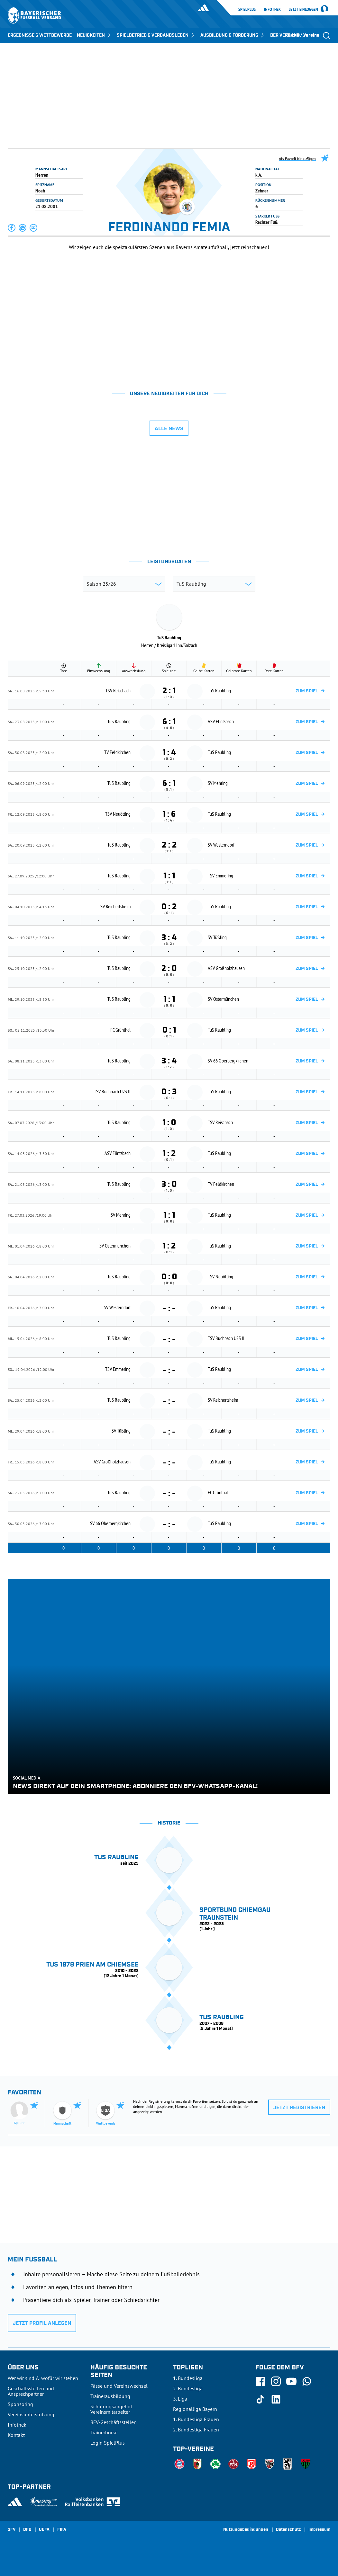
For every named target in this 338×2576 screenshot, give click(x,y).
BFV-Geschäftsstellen (113, 2422)
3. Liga (180, 2398)
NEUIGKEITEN (94, 35)
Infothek (272, 9)
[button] (12, 228)
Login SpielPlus (107, 2442)
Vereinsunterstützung (31, 2414)
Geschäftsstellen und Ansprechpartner (31, 2391)
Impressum (319, 2529)
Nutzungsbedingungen (245, 2529)
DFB (27, 2529)
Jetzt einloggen (303, 9)
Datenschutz (288, 2529)
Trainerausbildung (110, 2396)
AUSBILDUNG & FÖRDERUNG (232, 35)
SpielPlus (247, 9)
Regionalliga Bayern (195, 2409)
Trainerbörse (103, 2432)
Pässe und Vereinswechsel (119, 2386)
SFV (11, 2529)
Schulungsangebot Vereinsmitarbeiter (111, 2409)
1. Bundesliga (188, 2378)
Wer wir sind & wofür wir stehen (43, 2378)
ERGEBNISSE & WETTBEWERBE (40, 35)
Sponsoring (20, 2404)
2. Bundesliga (188, 2388)
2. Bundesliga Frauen (196, 2429)
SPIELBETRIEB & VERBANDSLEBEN (156, 35)
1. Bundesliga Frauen (196, 2419)
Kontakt (16, 2435)
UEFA (44, 2529)
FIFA (61, 2529)
